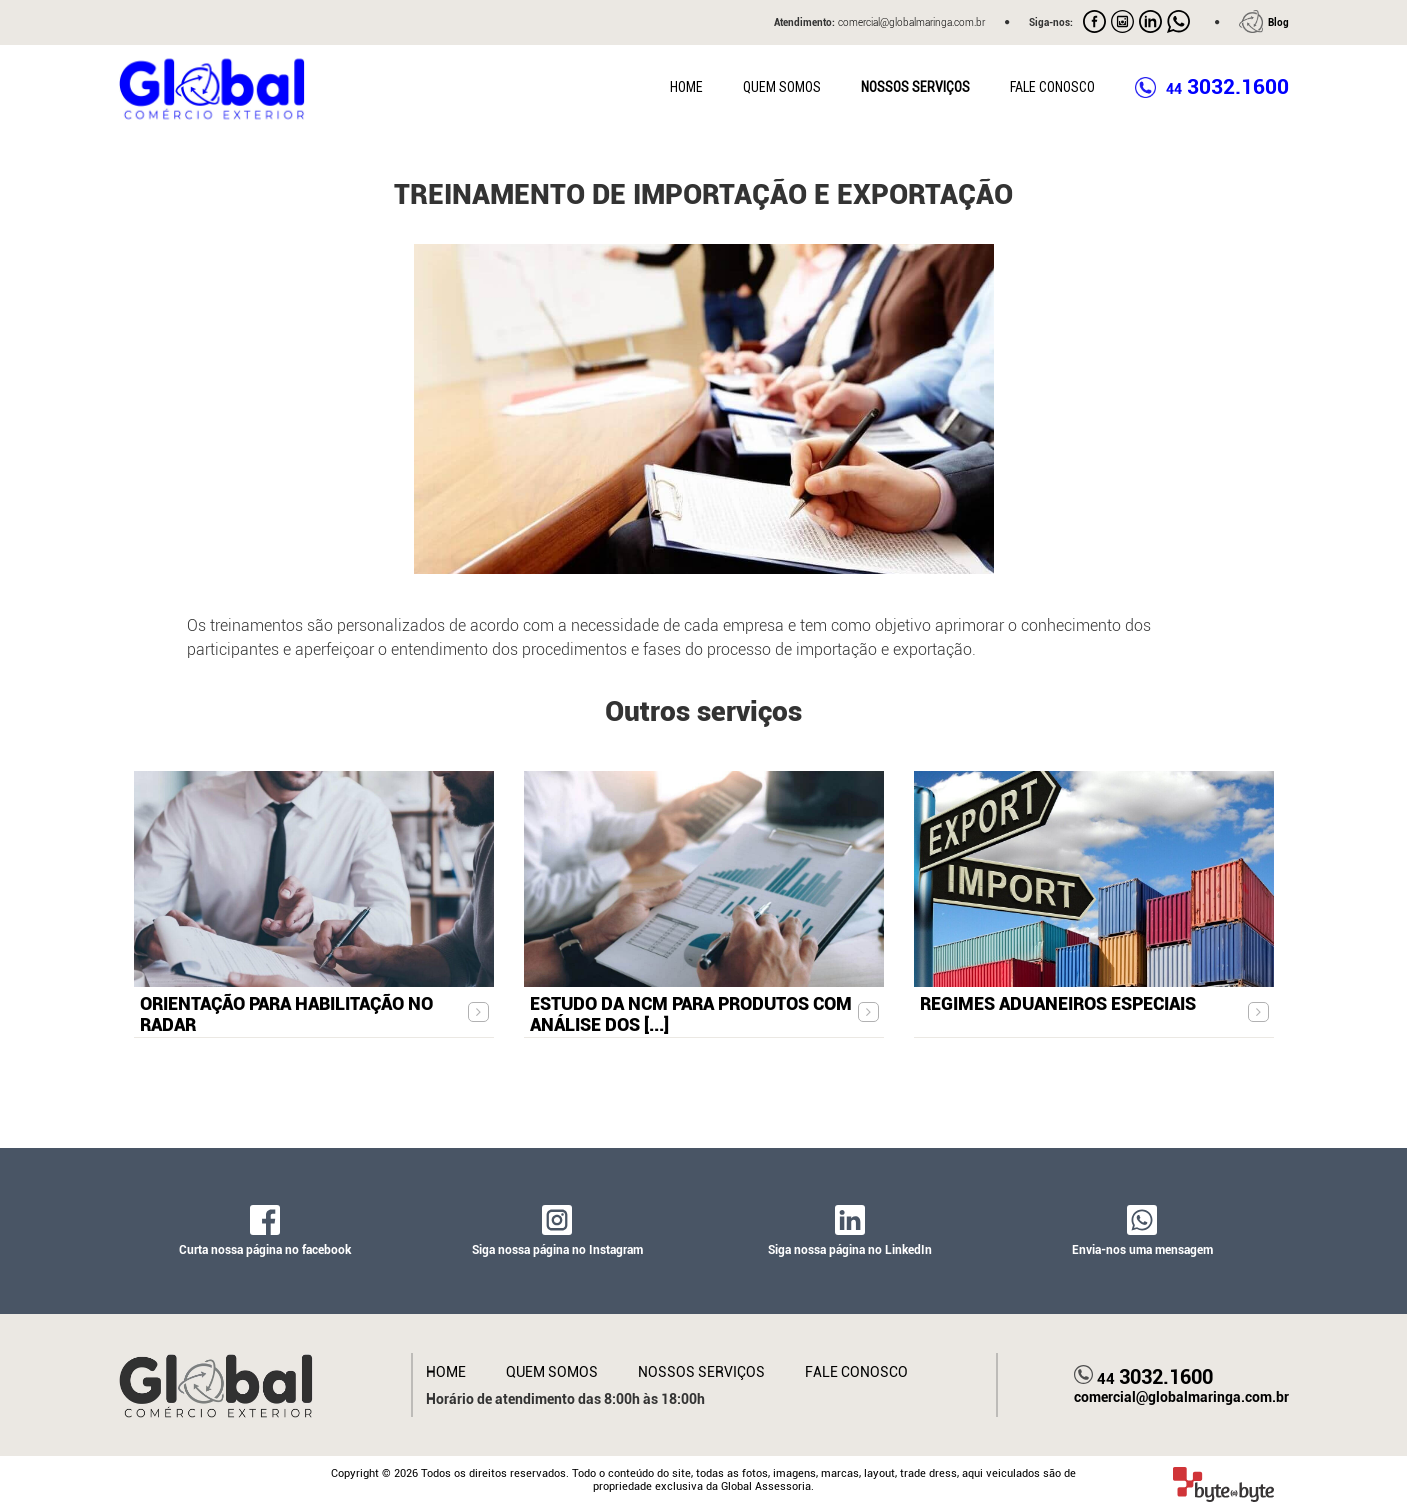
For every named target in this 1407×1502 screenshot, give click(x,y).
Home (686, 87)
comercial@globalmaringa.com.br (1181, 1397)
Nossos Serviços (915, 87)
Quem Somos (782, 87)
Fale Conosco (1052, 87)
